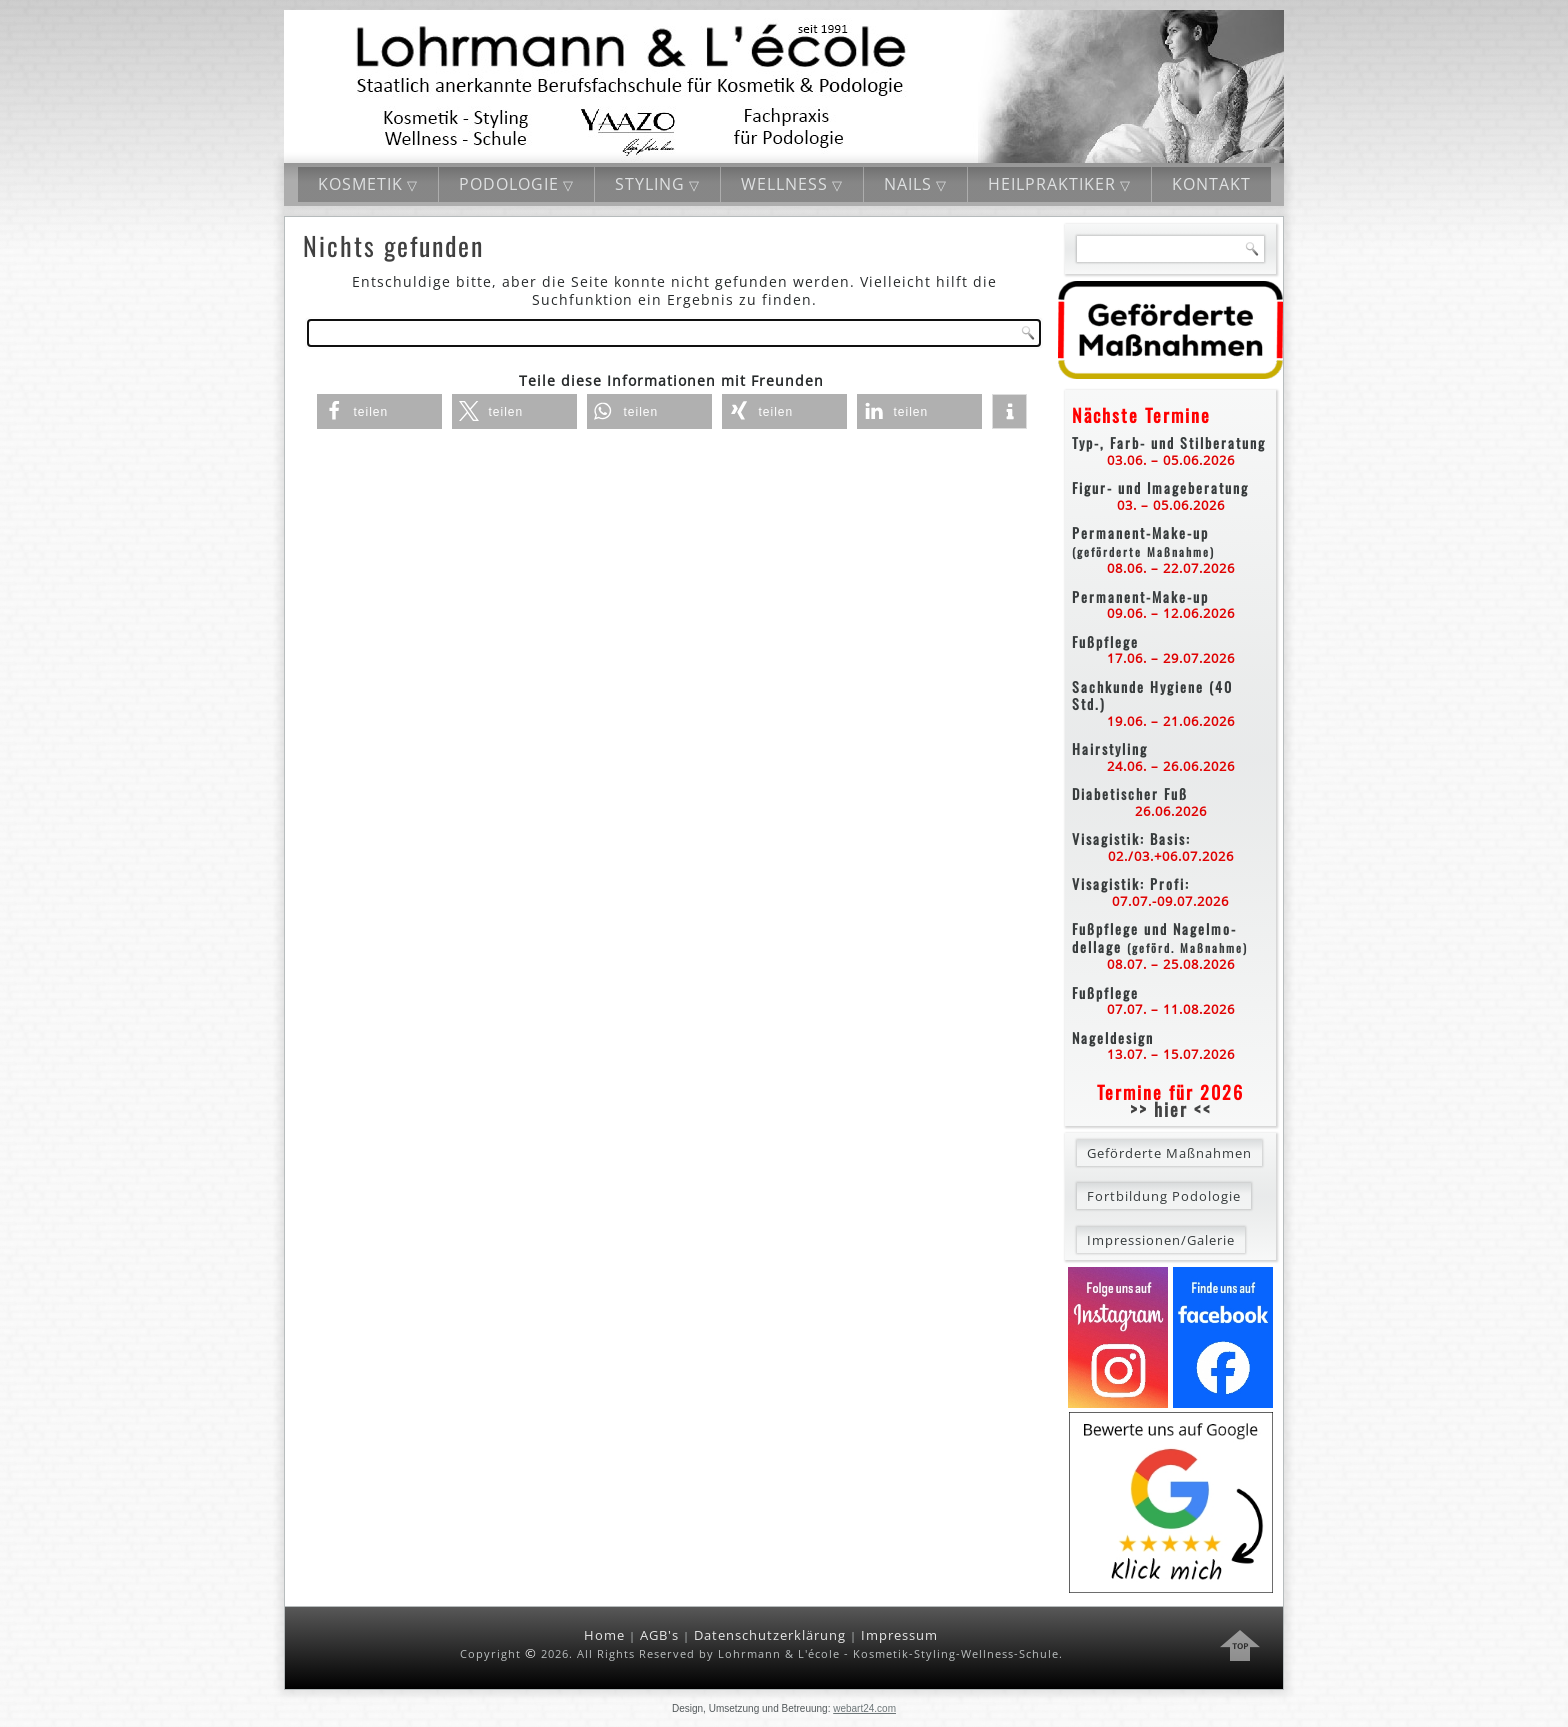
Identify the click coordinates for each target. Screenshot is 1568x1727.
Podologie (509, 184)
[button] (379, 411)
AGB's (659, 1635)
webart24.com (864, 1708)
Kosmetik (360, 184)
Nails (908, 184)
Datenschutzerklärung (770, 1635)
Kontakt (1211, 184)
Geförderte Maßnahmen (1169, 1153)
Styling (650, 184)
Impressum (899, 1635)
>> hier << (1171, 1109)
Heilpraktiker (1052, 184)
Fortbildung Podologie (1164, 1196)
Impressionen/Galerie (1161, 1240)
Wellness (784, 184)
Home (604, 1635)
